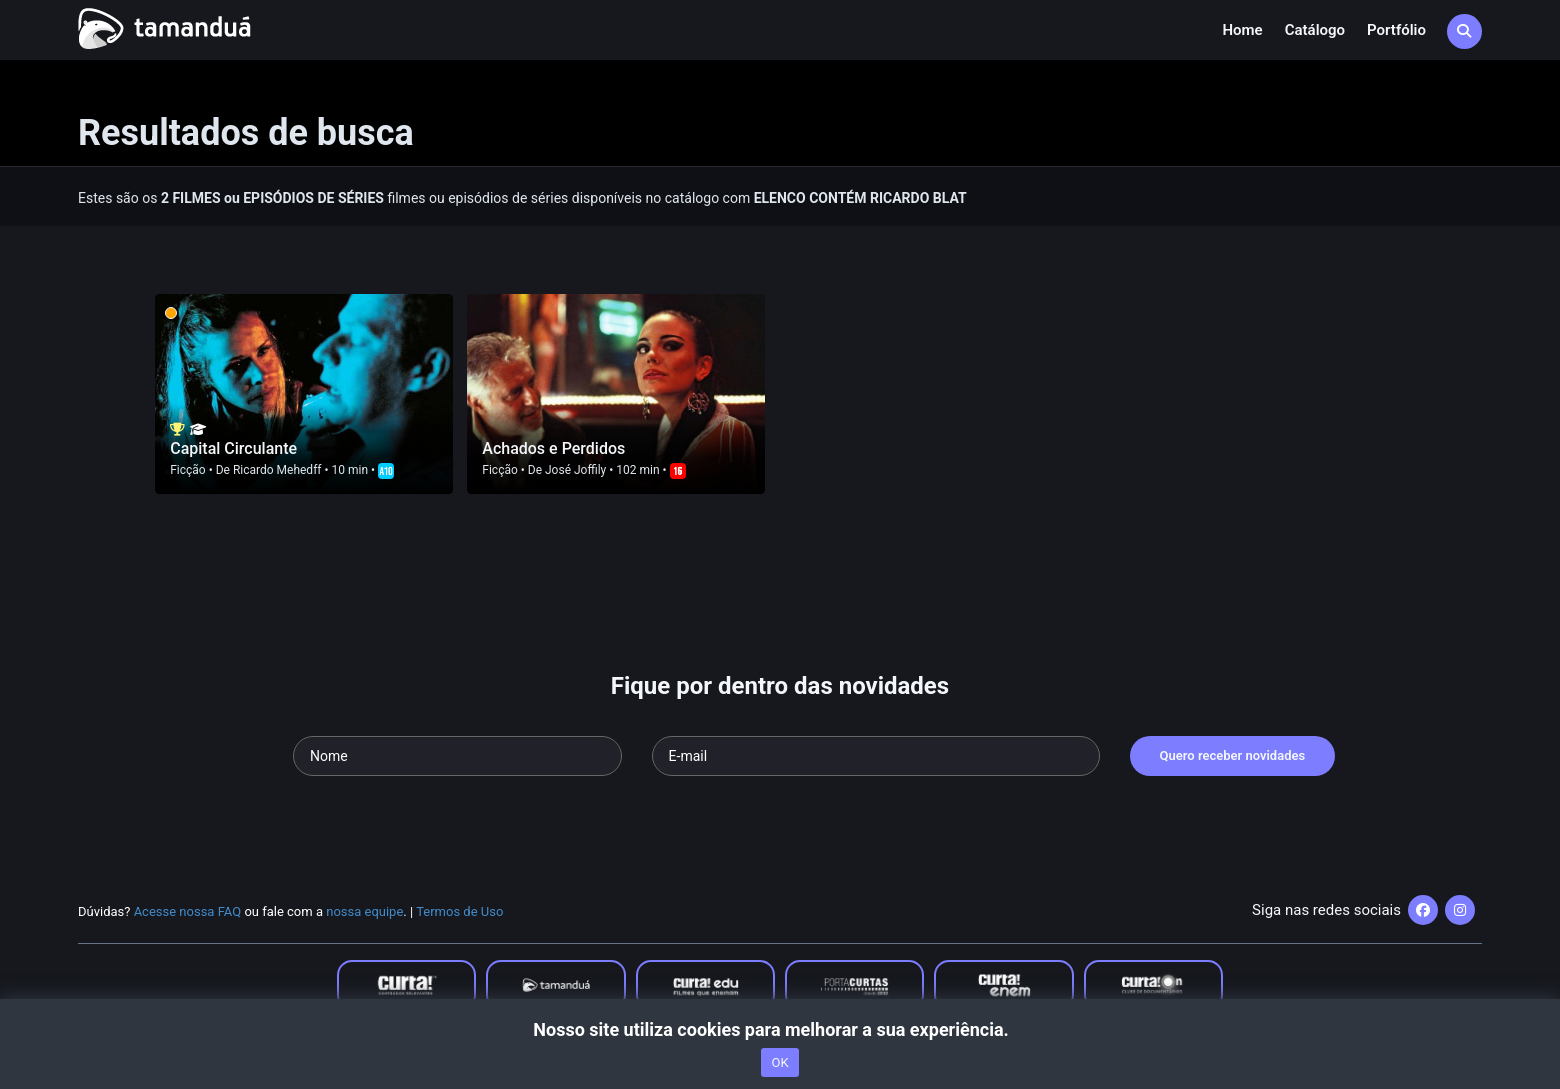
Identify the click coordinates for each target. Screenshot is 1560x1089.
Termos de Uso (459, 911)
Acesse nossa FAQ (188, 911)
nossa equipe (364, 911)
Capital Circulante (233, 448)
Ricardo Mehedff (277, 470)
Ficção (187, 470)
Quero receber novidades (1233, 755)
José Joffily (575, 470)
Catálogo (1315, 30)
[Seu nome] (457, 756)
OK (779, 1062)
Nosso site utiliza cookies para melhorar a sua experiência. (779, 1029)
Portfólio (1396, 30)
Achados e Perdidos (553, 448)
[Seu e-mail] (876, 756)
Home (1242, 30)
